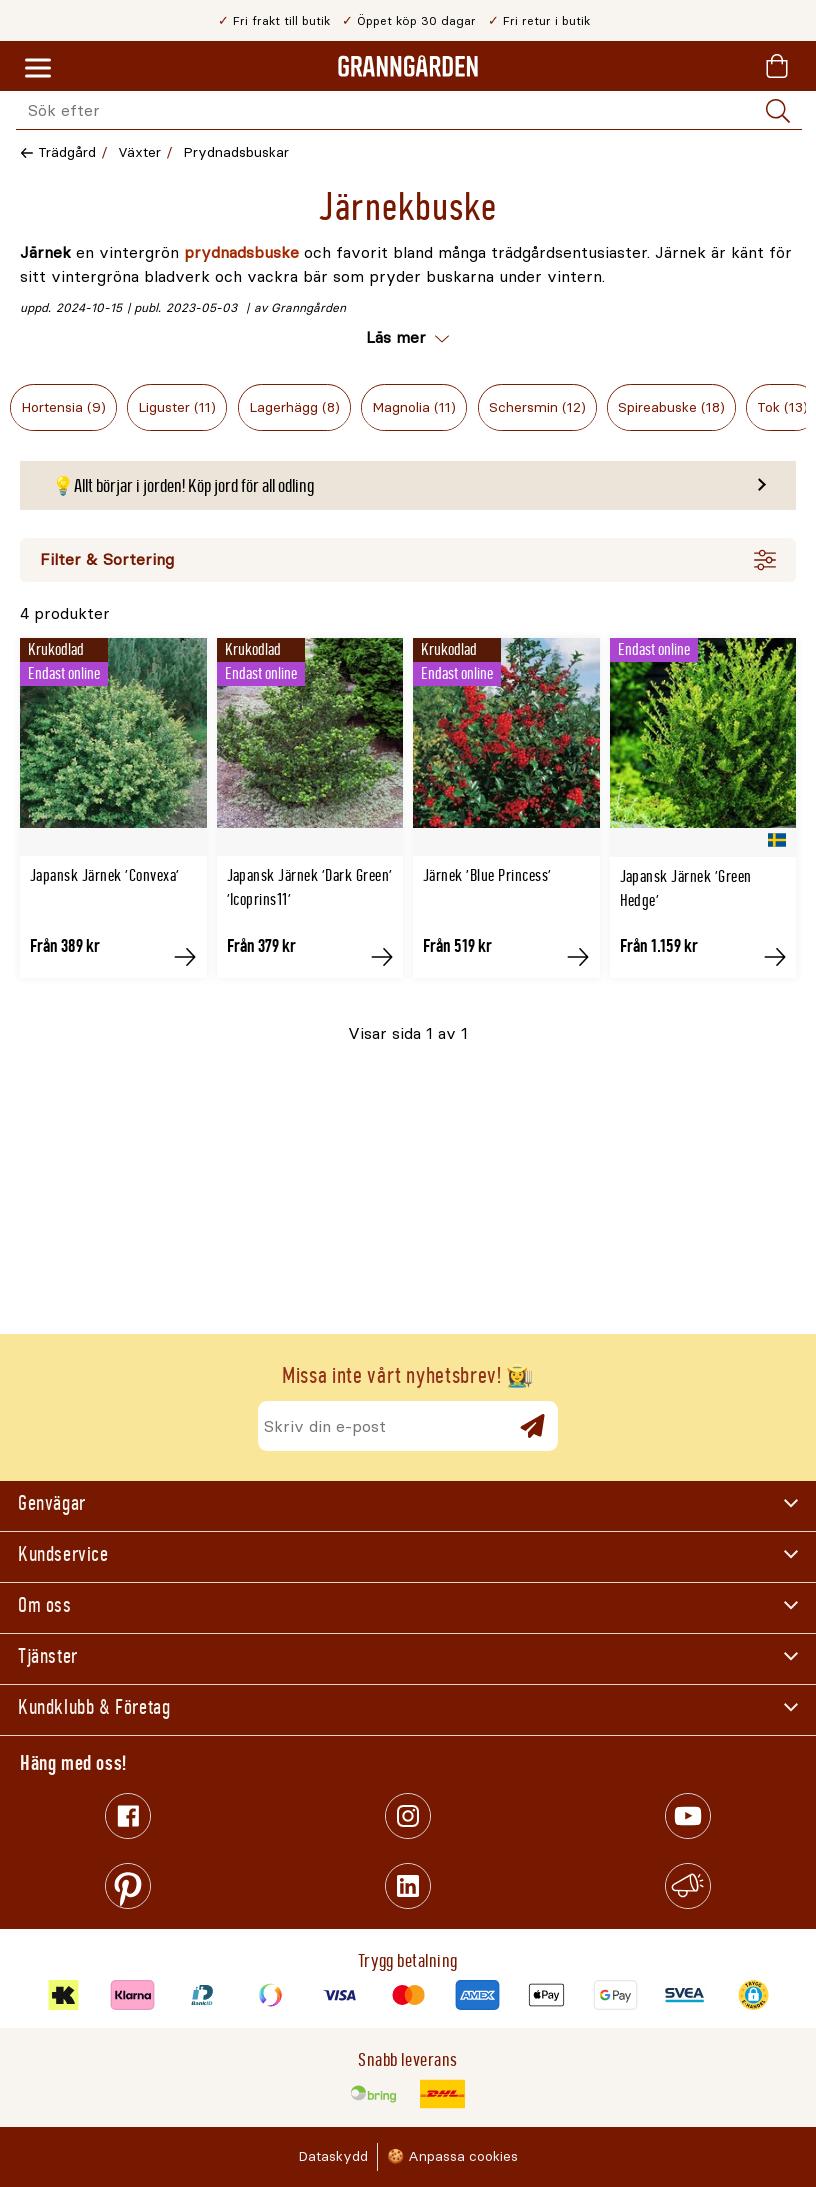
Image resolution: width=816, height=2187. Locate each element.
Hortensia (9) (63, 407)
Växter (139, 152)
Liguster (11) (177, 407)
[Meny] (38, 69)
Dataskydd (333, 2156)
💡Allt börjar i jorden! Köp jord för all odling (183, 485)
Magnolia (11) (414, 407)
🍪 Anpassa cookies (452, 2156)
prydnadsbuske (241, 252)
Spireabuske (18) (671, 407)
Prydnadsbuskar (236, 152)
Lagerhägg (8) (294, 407)
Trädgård (67, 152)
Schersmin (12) (537, 407)
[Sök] (778, 111)
